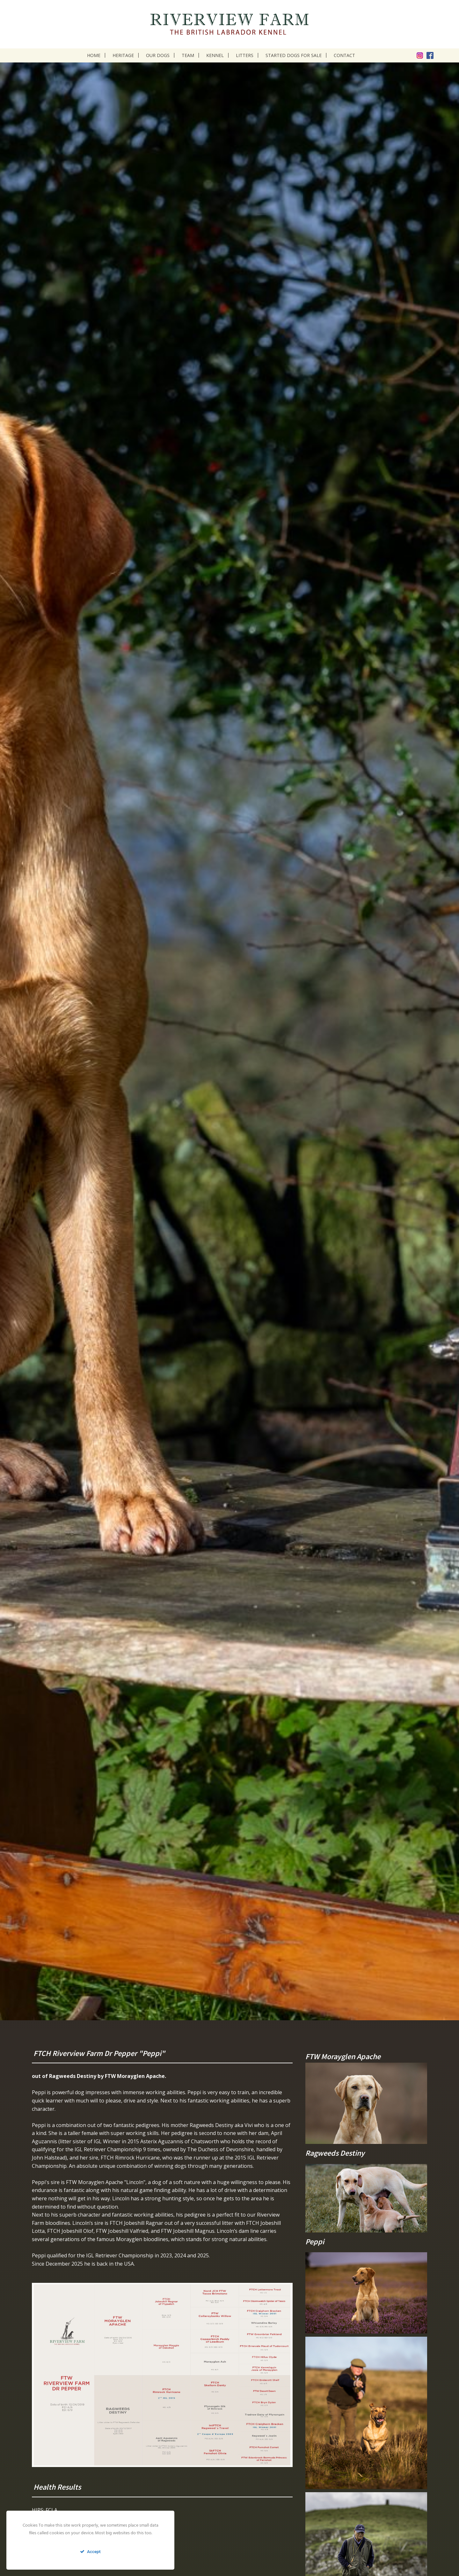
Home (93, 55)
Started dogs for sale (294, 55)
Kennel (215, 55)
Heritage (123, 55)
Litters (244, 55)
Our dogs (158, 55)
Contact (344, 55)
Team (188, 55)
